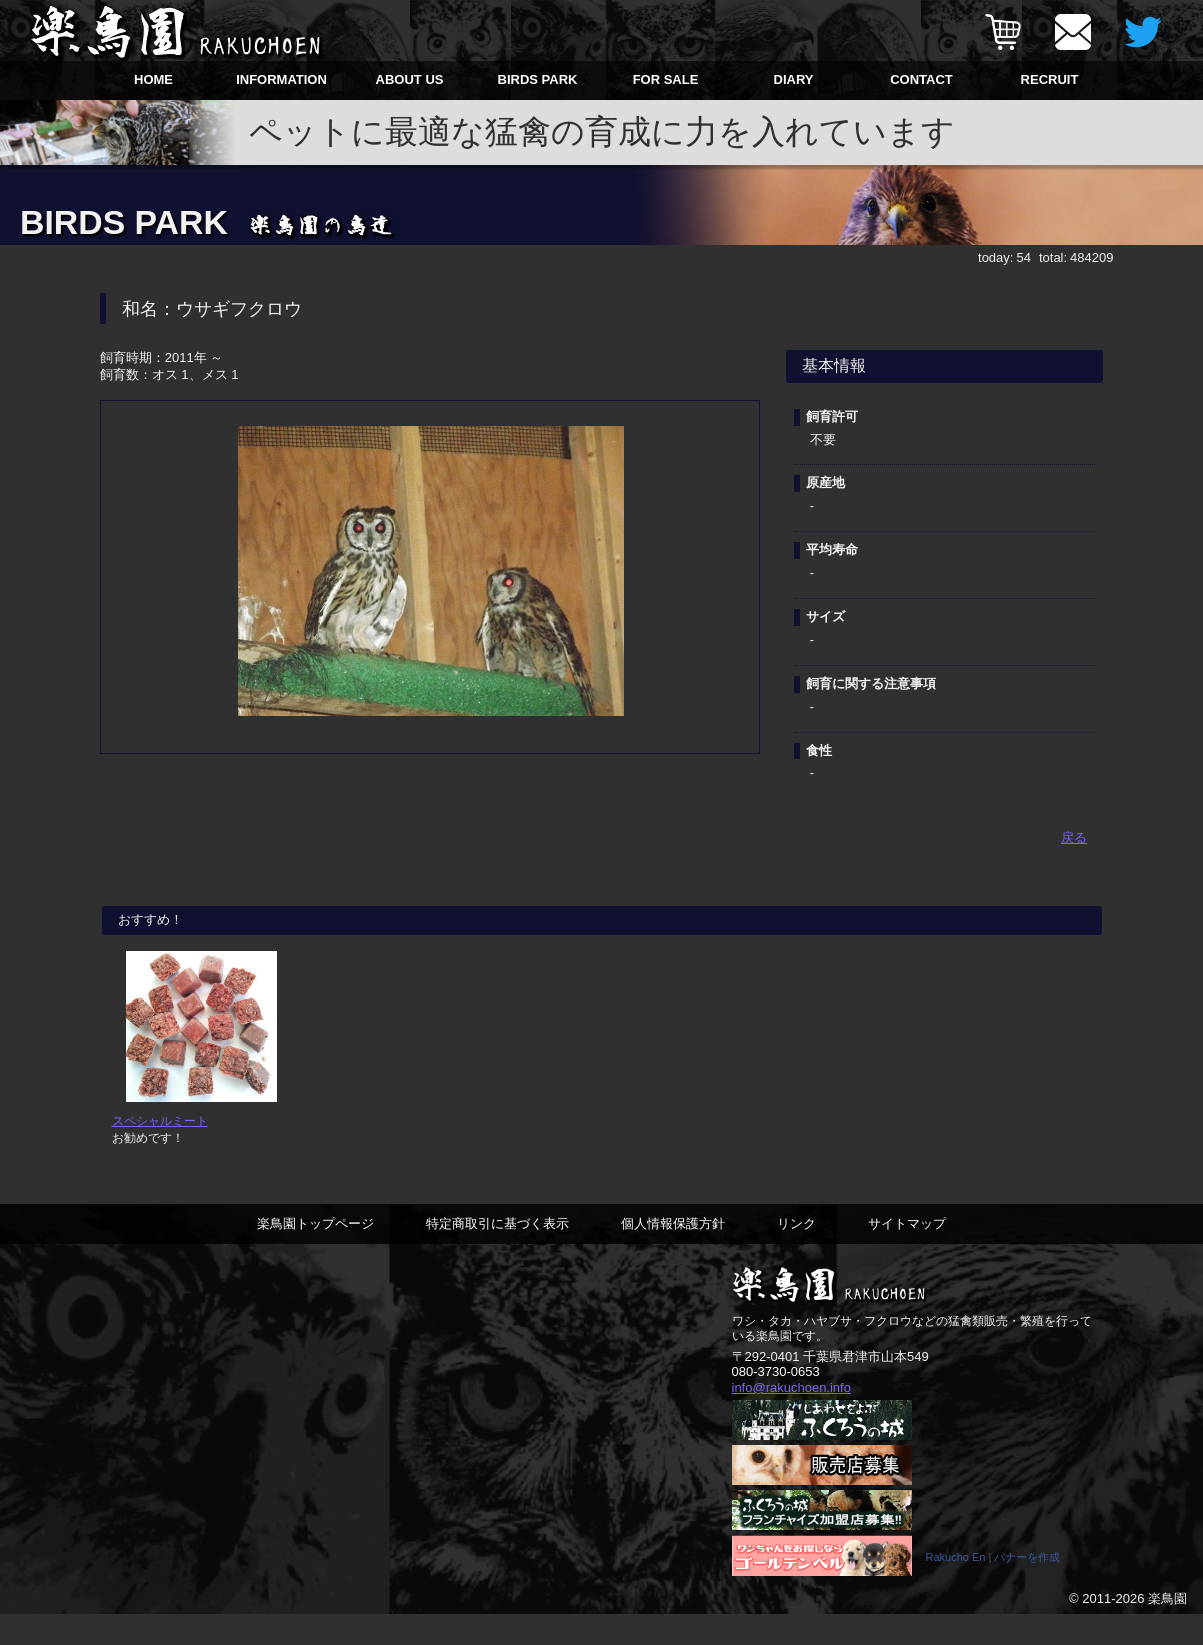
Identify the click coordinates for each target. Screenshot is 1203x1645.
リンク (796, 1251)
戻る (1074, 837)
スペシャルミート (160, 1149)
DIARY (794, 79)
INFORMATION (281, 79)
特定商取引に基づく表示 (497, 1251)
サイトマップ (907, 1251)
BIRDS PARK (538, 79)
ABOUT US (410, 79)
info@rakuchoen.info (791, 1416)
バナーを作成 (1027, 1588)
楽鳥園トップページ (315, 1251)
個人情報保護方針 (673, 1251)
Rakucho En (956, 1588)
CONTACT (921, 79)
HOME (153, 79)
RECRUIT (1050, 79)
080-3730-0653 (776, 1400)
